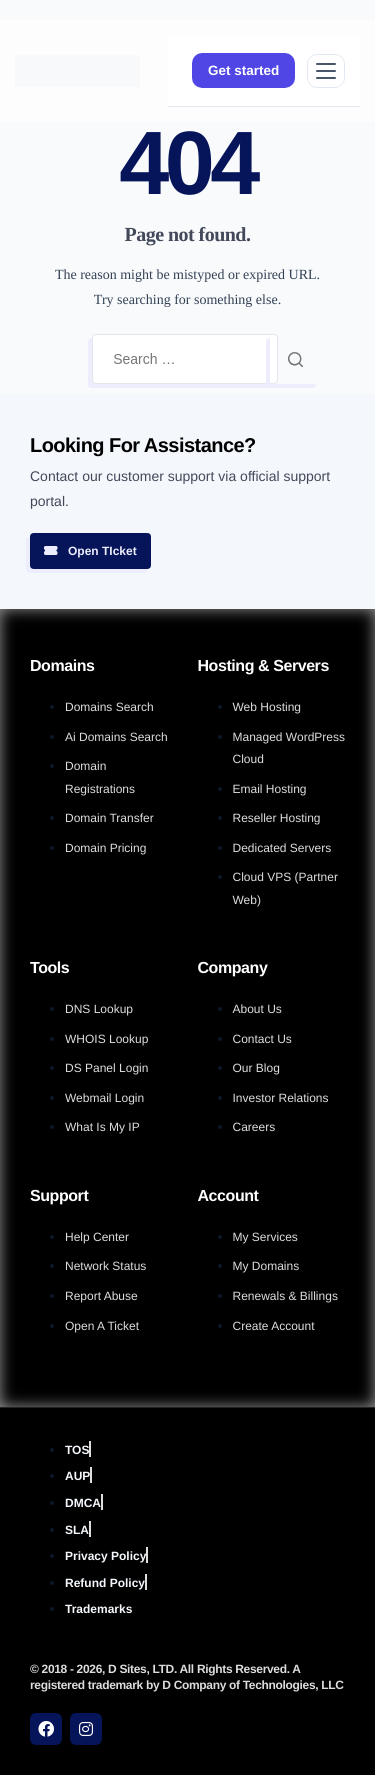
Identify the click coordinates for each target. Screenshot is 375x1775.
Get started (243, 70)
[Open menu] (326, 71)
